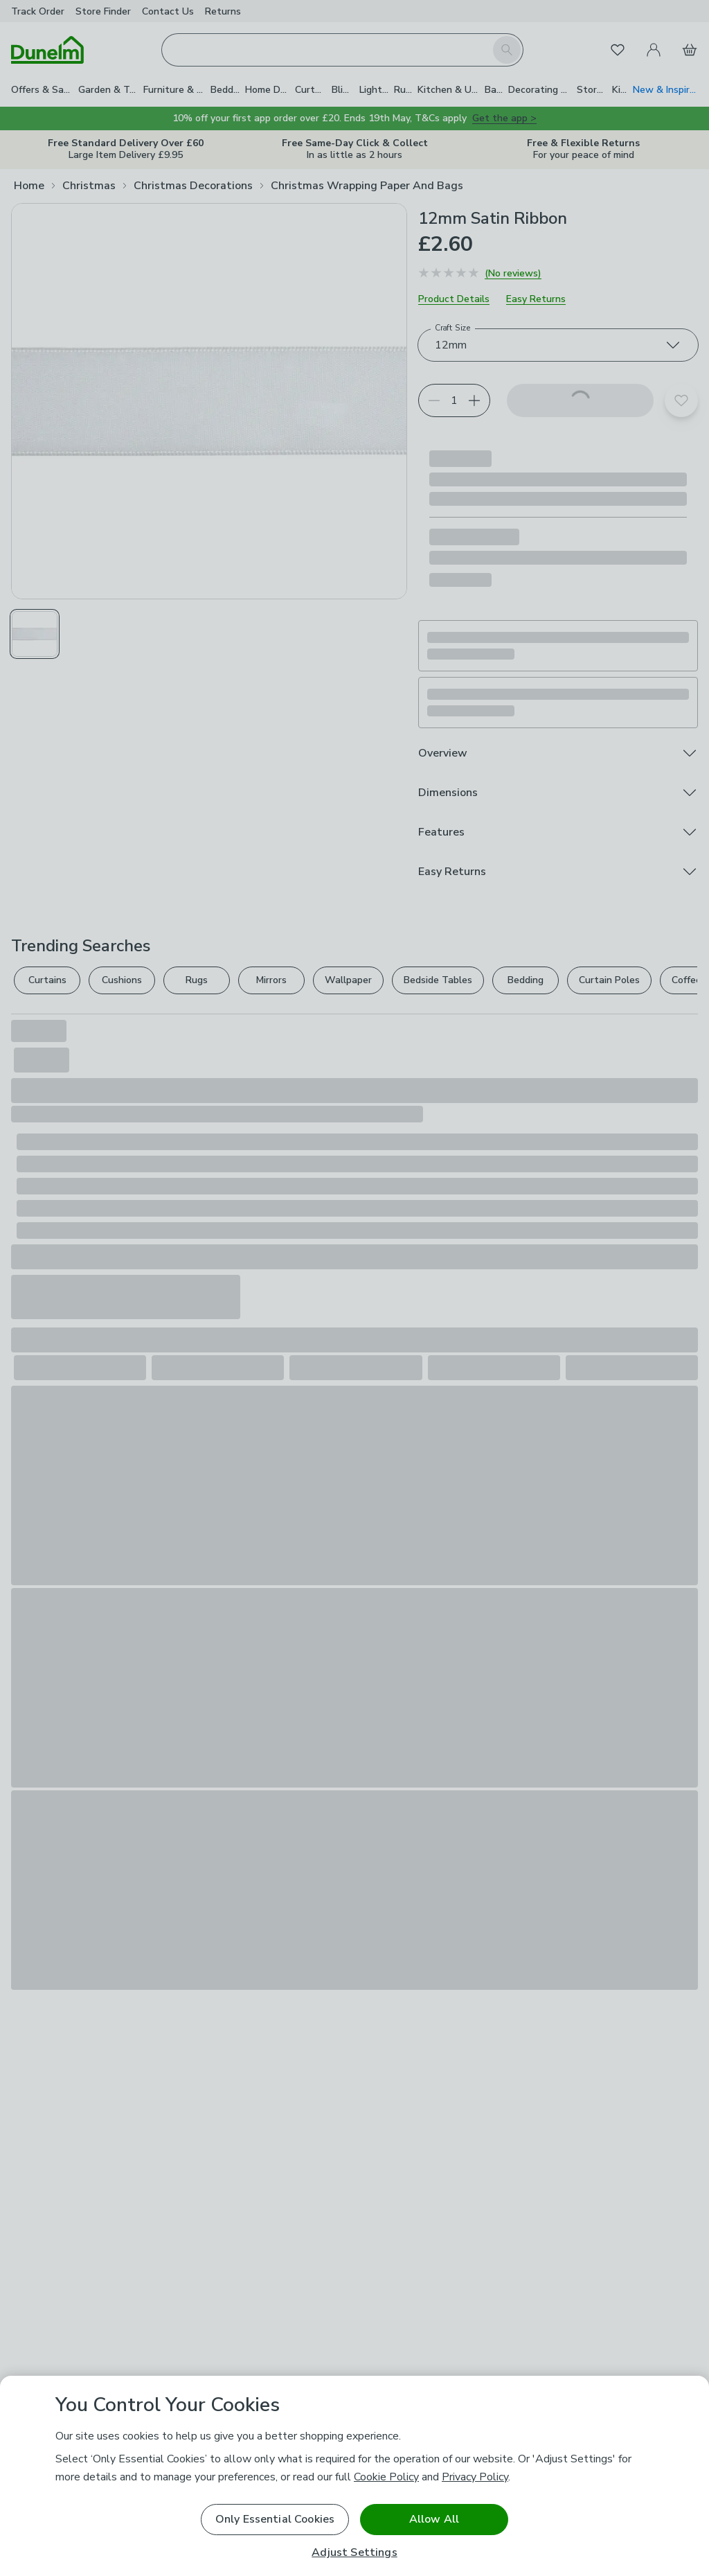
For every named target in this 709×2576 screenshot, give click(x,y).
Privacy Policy (475, 2477)
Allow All (434, 2519)
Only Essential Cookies (275, 2519)
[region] (354, 2476)
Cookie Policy (386, 2477)
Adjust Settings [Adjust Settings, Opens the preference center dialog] (354, 2552)
